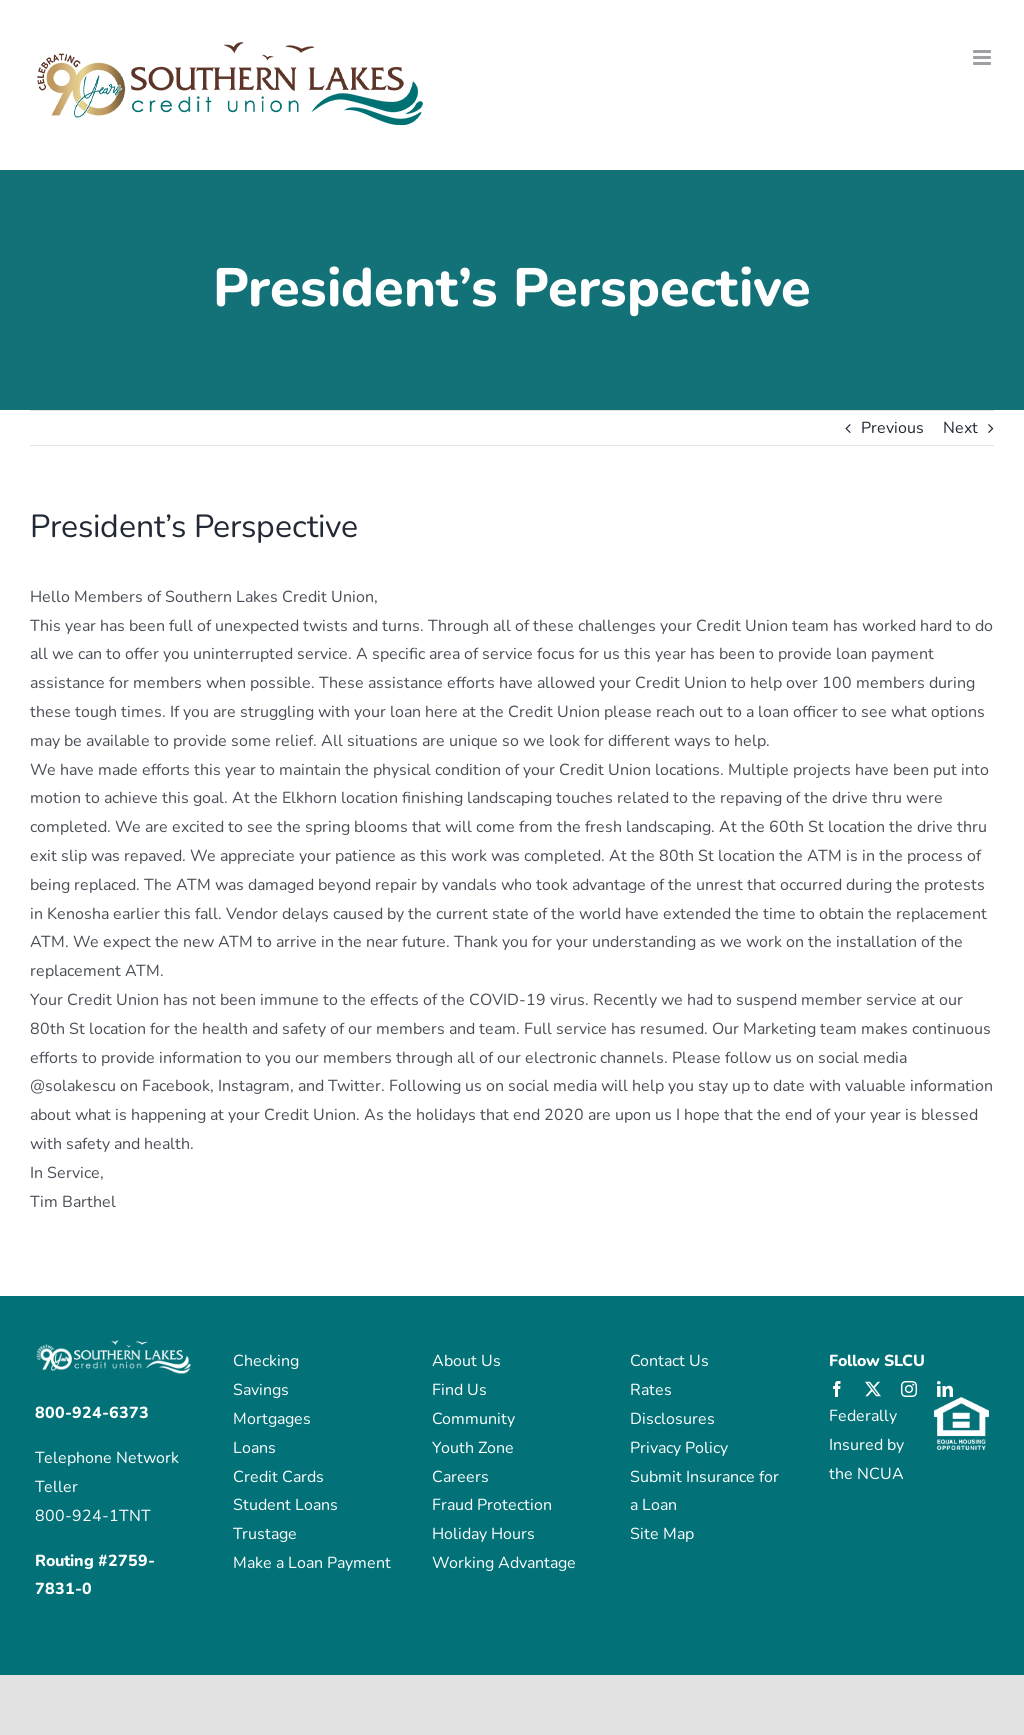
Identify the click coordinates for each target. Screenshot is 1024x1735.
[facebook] (837, 1389)
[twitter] (873, 1389)
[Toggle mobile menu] (983, 57)
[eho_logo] (961, 1405)
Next (960, 428)
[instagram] (909, 1389)
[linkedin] (945, 1389)
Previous (892, 428)
